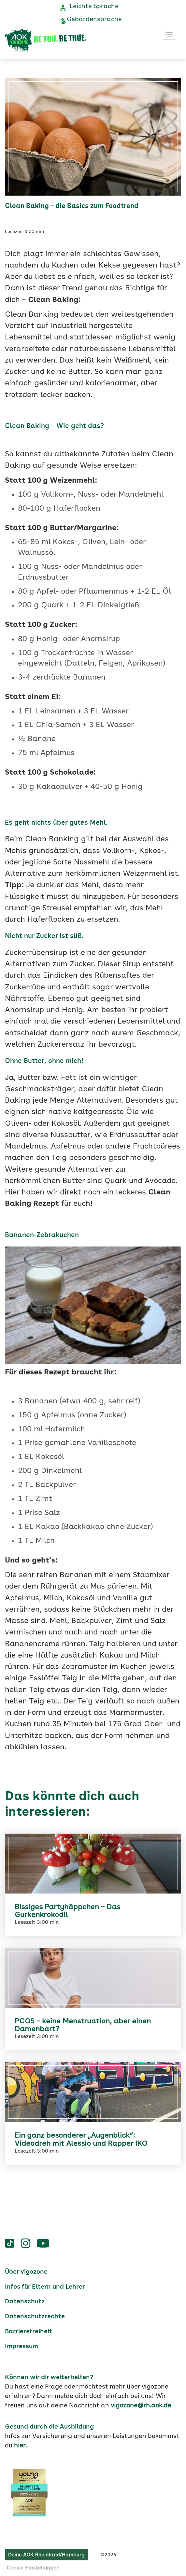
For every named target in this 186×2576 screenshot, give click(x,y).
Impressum (21, 2346)
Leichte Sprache (94, 6)
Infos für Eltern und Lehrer (45, 2287)
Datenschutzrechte (35, 2316)
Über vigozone (26, 2272)
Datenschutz (25, 2301)
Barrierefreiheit (28, 2331)
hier (20, 2446)
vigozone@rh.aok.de (141, 2406)
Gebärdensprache (94, 19)
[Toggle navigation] (169, 34)
